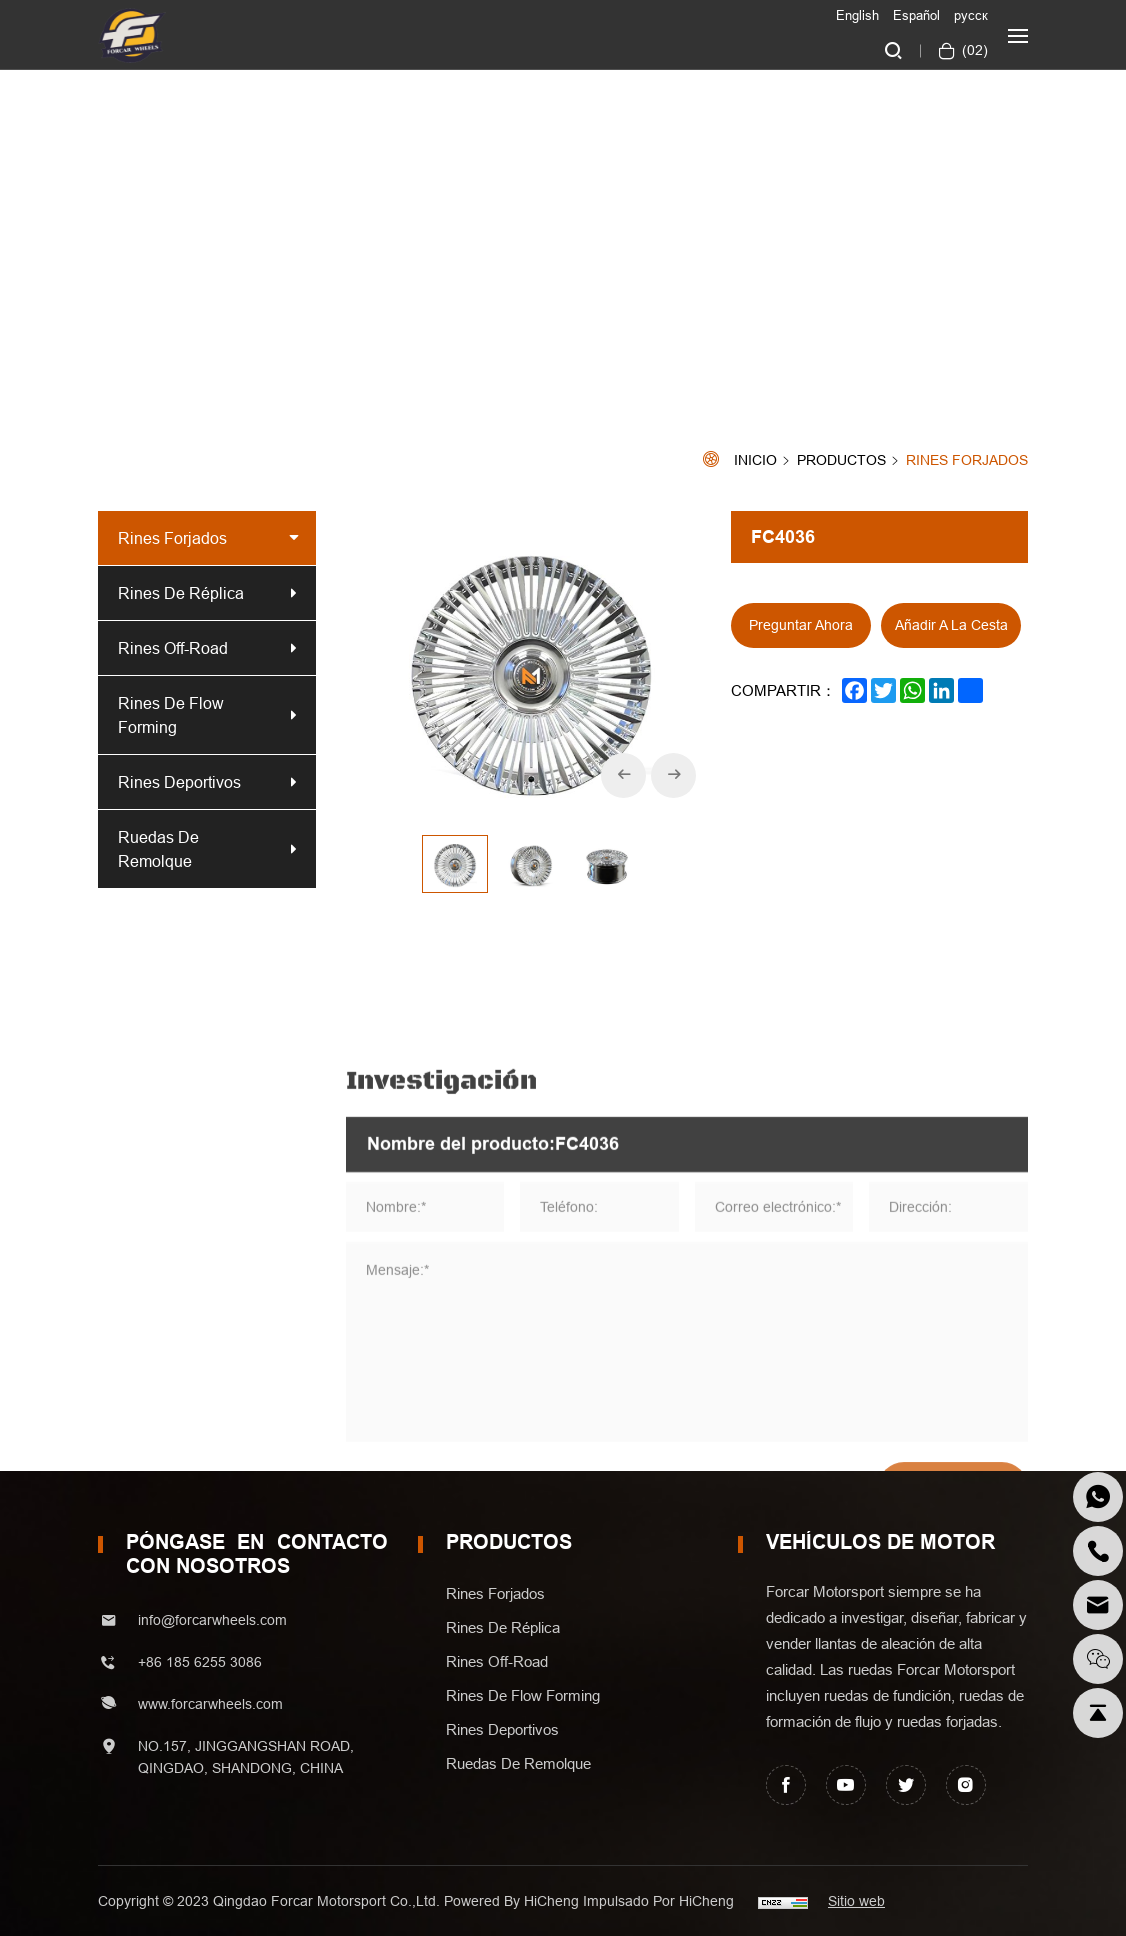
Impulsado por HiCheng (658, 1901)
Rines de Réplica (181, 593)
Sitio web (856, 1901)
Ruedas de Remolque (158, 849)
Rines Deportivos (179, 782)
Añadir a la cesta (951, 625)
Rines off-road (173, 648)
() (973, 50)
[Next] (673, 775)
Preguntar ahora (801, 625)
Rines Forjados (967, 460)
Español (916, 15)
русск (971, 15)
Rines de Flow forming (171, 715)
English (857, 15)
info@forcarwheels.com (212, 1620)
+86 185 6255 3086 (200, 1662)
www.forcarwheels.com (210, 1704)
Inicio (755, 460)
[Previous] (623, 775)
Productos (841, 461)
